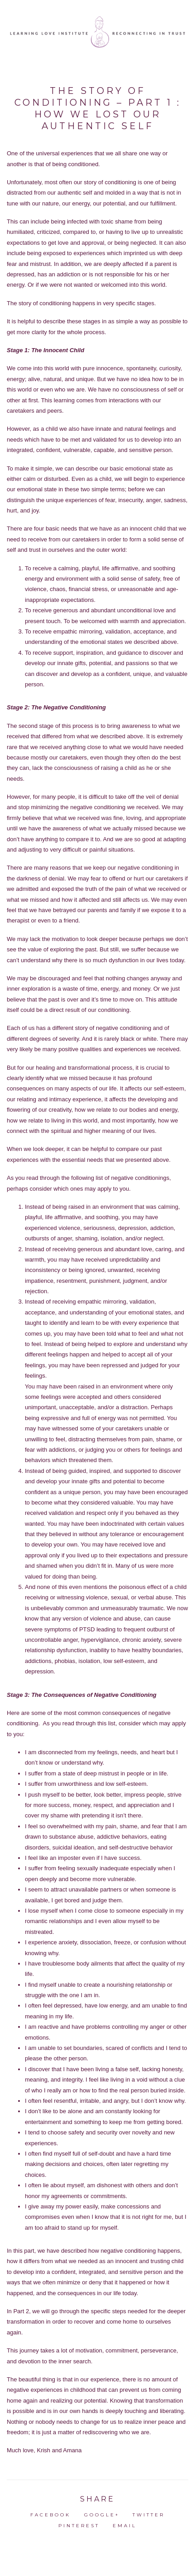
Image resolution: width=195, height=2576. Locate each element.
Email (125, 2526)
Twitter (149, 2515)
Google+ (101, 2515)
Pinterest (79, 2526)
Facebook (50, 2515)
